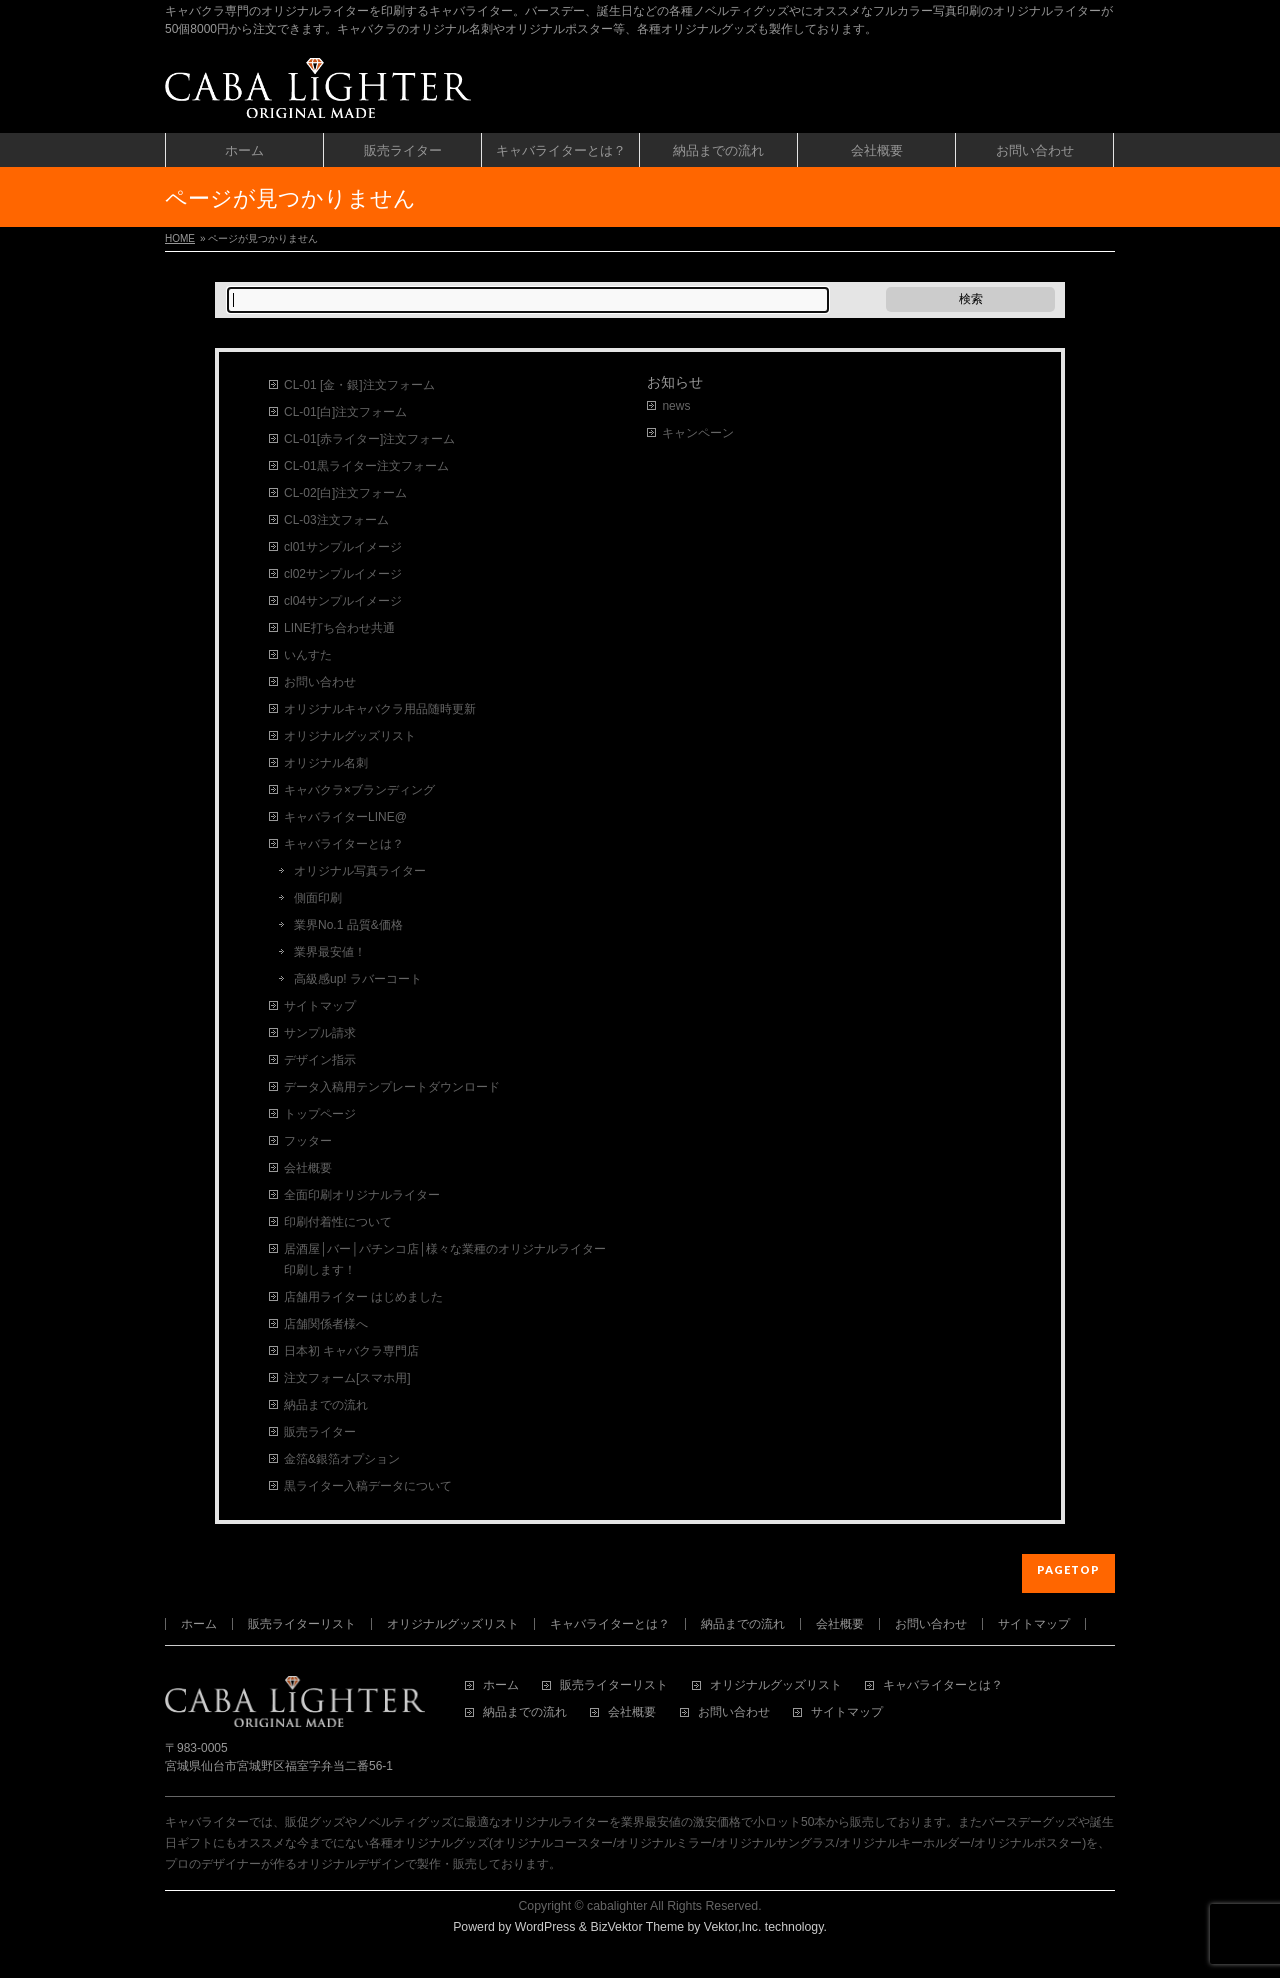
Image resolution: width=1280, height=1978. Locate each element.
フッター (308, 1141)
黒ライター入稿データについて (368, 1486)
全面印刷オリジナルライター (362, 1195)
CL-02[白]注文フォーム (345, 493)
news (676, 406)
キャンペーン (698, 433)
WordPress (545, 1927)
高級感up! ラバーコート (358, 979)
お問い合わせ (320, 682)
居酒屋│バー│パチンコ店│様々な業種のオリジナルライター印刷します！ (445, 1259)
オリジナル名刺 (326, 763)
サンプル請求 (320, 1033)
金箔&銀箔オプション (342, 1459)
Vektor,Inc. (733, 1927)
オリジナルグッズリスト (350, 736)
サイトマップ (320, 1006)
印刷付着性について (338, 1222)
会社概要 (308, 1168)
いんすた (308, 655)
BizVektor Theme (637, 1927)
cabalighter (617, 1906)
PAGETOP (1068, 1569)
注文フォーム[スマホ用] (347, 1378)
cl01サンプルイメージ (343, 547)
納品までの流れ (326, 1405)
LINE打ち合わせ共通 (339, 628)
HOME (180, 238)
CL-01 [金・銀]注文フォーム (359, 385)
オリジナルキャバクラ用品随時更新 (380, 709)
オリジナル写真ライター (360, 871)
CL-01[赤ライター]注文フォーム (369, 439)
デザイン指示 (320, 1060)
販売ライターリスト (302, 1624)
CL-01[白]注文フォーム (345, 412)
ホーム (199, 1624)
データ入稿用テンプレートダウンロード (392, 1087)
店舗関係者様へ (326, 1324)
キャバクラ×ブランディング (359, 790)
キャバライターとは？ (344, 844)
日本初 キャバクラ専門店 (351, 1351)
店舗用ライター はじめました (363, 1297)
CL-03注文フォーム (336, 520)
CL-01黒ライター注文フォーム (366, 466)
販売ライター (320, 1432)
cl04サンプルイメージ (343, 601)
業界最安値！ (330, 952)
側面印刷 (318, 898)
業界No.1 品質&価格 (348, 925)
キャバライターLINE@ (345, 817)
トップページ (320, 1114)
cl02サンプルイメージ (343, 574)
